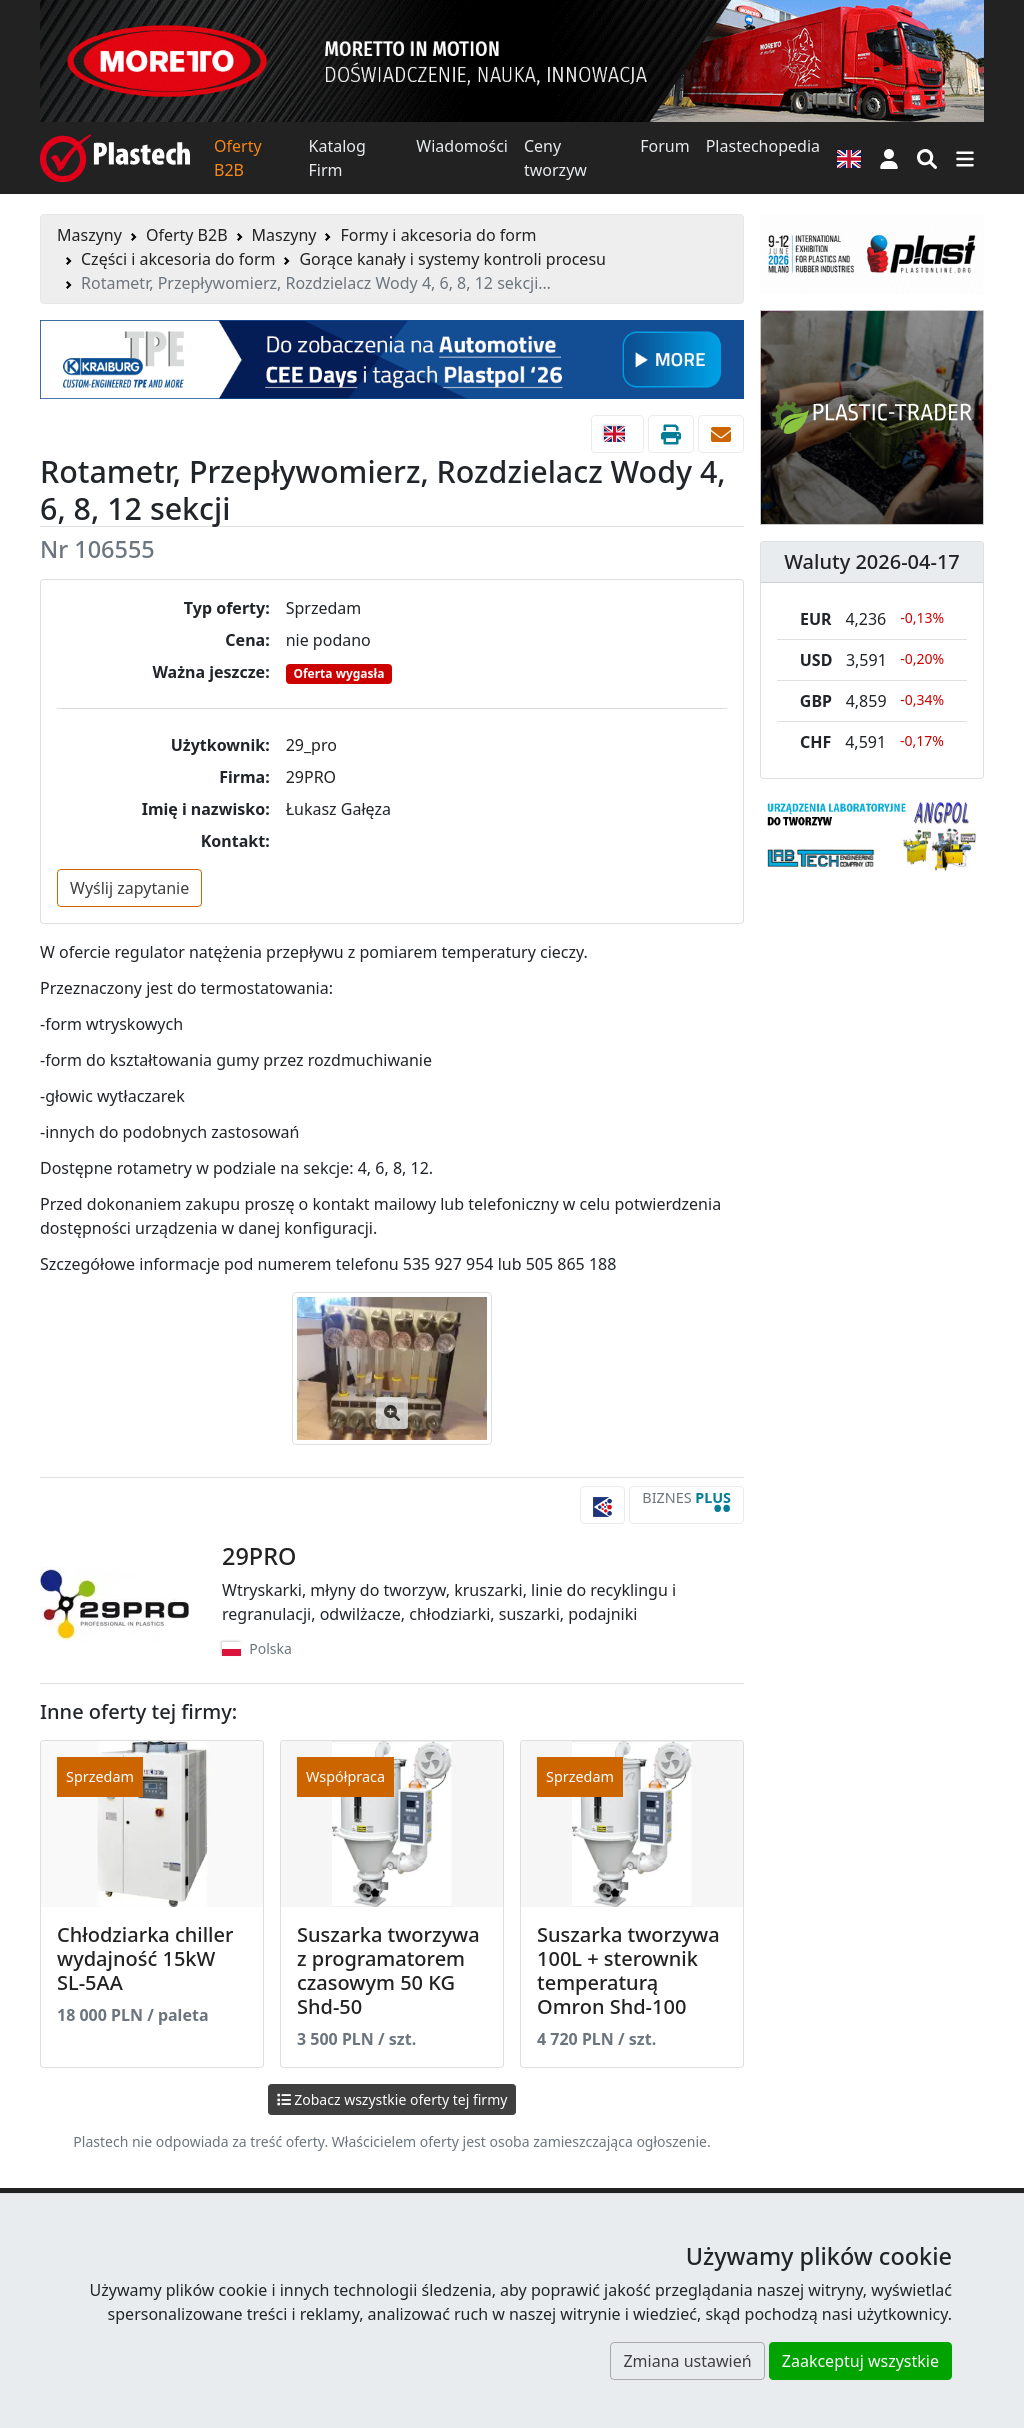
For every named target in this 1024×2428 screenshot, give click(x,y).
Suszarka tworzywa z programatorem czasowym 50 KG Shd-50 (388, 1970)
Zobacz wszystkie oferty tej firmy (392, 2099)
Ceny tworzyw (555, 158)
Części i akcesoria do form (178, 259)
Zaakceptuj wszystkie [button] (860, 2361)
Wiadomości (462, 146)
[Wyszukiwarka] (927, 158)
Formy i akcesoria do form (438, 235)
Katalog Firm (337, 158)
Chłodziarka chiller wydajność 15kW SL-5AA (145, 1958)
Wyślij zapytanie (129, 888)
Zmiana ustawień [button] (687, 2361)
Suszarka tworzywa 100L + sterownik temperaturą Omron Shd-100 (628, 1970)
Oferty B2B (238, 158)
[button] (889, 158)
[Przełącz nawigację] (965, 158)
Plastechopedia (763, 146)
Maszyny (89, 235)
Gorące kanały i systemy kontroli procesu (452, 259)
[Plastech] (115, 158)
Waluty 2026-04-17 (872, 561)
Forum (664, 146)
